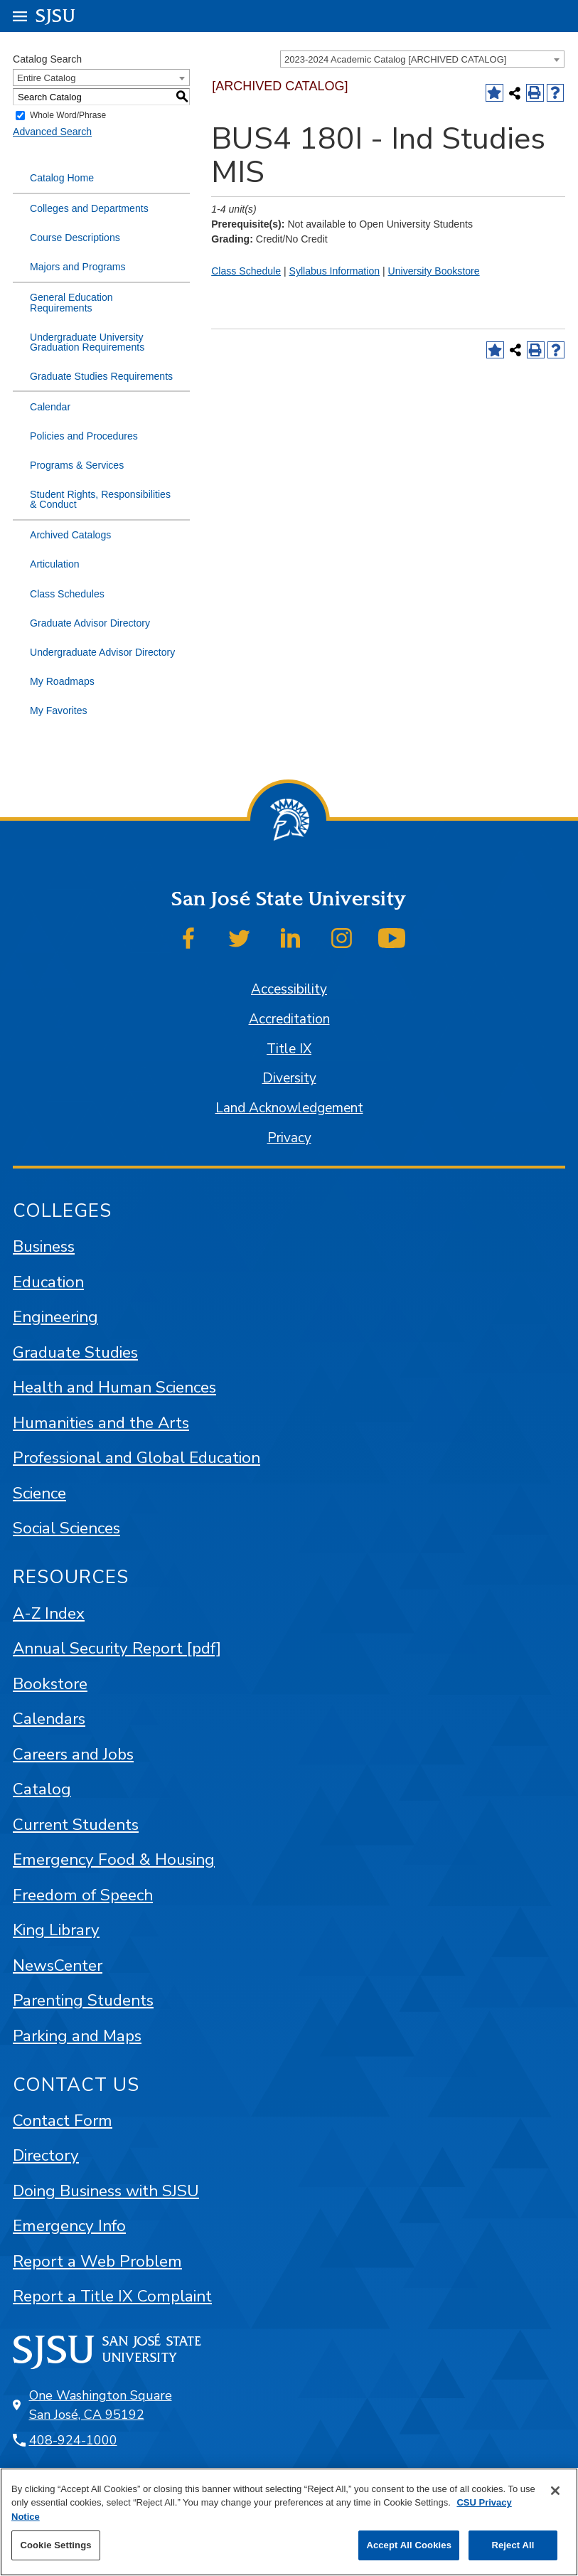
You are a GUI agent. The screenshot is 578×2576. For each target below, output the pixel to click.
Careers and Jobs (73, 1754)
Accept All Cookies (408, 2545)
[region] (289, 2522)
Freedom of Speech (83, 1895)
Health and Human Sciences (114, 1387)
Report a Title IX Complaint (112, 2296)
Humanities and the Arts (101, 1423)
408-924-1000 (73, 2440)
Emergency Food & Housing (114, 1859)
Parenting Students (83, 2000)
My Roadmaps (62, 681)
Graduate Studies (75, 1352)
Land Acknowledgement (289, 1108)
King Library (56, 1930)
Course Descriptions (75, 237)
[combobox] (422, 59)
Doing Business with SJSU (106, 2191)
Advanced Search (52, 131)
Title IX (289, 1049)
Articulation (55, 564)
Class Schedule (246, 271)
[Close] (555, 2490)
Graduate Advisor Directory (90, 623)
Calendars (49, 1719)
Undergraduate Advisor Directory (102, 652)
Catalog (42, 1789)
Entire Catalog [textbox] (46, 78)
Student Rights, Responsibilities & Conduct (100, 499)
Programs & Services (77, 465)
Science (39, 1493)
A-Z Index (49, 1613)
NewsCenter (57, 1965)
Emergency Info (69, 2226)
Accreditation (289, 1019)
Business (44, 1246)
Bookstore (50, 1684)
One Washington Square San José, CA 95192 (100, 2405)
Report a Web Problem (97, 2261)
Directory (46, 2155)
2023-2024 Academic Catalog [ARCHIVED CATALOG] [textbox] (395, 59)
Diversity (289, 1078)
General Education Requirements (71, 302)
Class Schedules (67, 594)
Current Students (76, 1825)
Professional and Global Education (136, 1458)
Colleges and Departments (89, 208)
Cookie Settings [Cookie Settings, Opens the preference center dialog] (55, 2545)
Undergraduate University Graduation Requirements (87, 342)
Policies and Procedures (84, 436)
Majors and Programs (78, 266)
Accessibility (289, 989)
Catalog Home (62, 177)
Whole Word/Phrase (68, 116)
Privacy (289, 1138)
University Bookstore (434, 271)
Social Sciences (66, 1528)
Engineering (55, 1317)
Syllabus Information (334, 271)
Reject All (512, 2545)
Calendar (50, 407)
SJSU (56, 15)
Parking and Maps (77, 2036)
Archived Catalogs (70, 535)
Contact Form (62, 2120)
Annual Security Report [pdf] (117, 1648)
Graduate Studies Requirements (101, 376)
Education (48, 1282)
